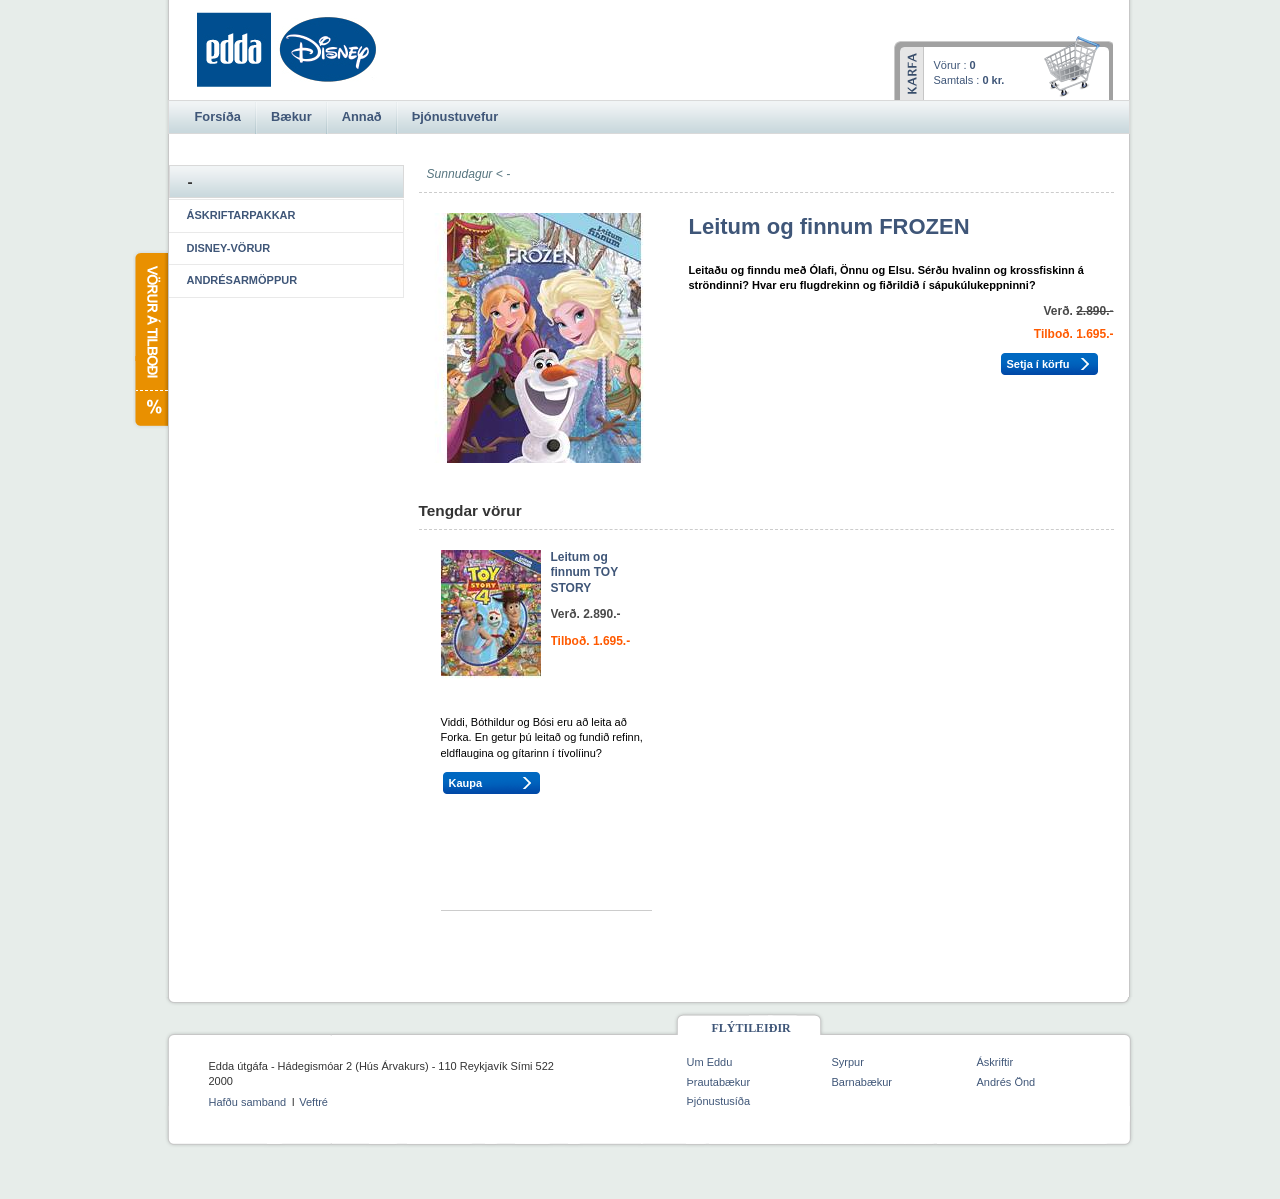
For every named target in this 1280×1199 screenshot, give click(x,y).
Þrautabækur (719, 1082)
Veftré (313, 1102)
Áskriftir (995, 1062)
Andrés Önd (1006, 1082)
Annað (362, 116)
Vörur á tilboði (150, 339)
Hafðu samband (248, 1102)
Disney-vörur (229, 248)
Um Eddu (710, 1062)
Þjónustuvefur (455, 116)
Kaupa (466, 783)
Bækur (291, 116)
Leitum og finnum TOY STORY (584, 572)
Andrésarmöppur (242, 280)
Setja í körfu (1038, 364)
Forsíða (218, 116)
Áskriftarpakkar (241, 215)
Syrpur (848, 1062)
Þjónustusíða (719, 1101)
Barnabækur (862, 1082)
